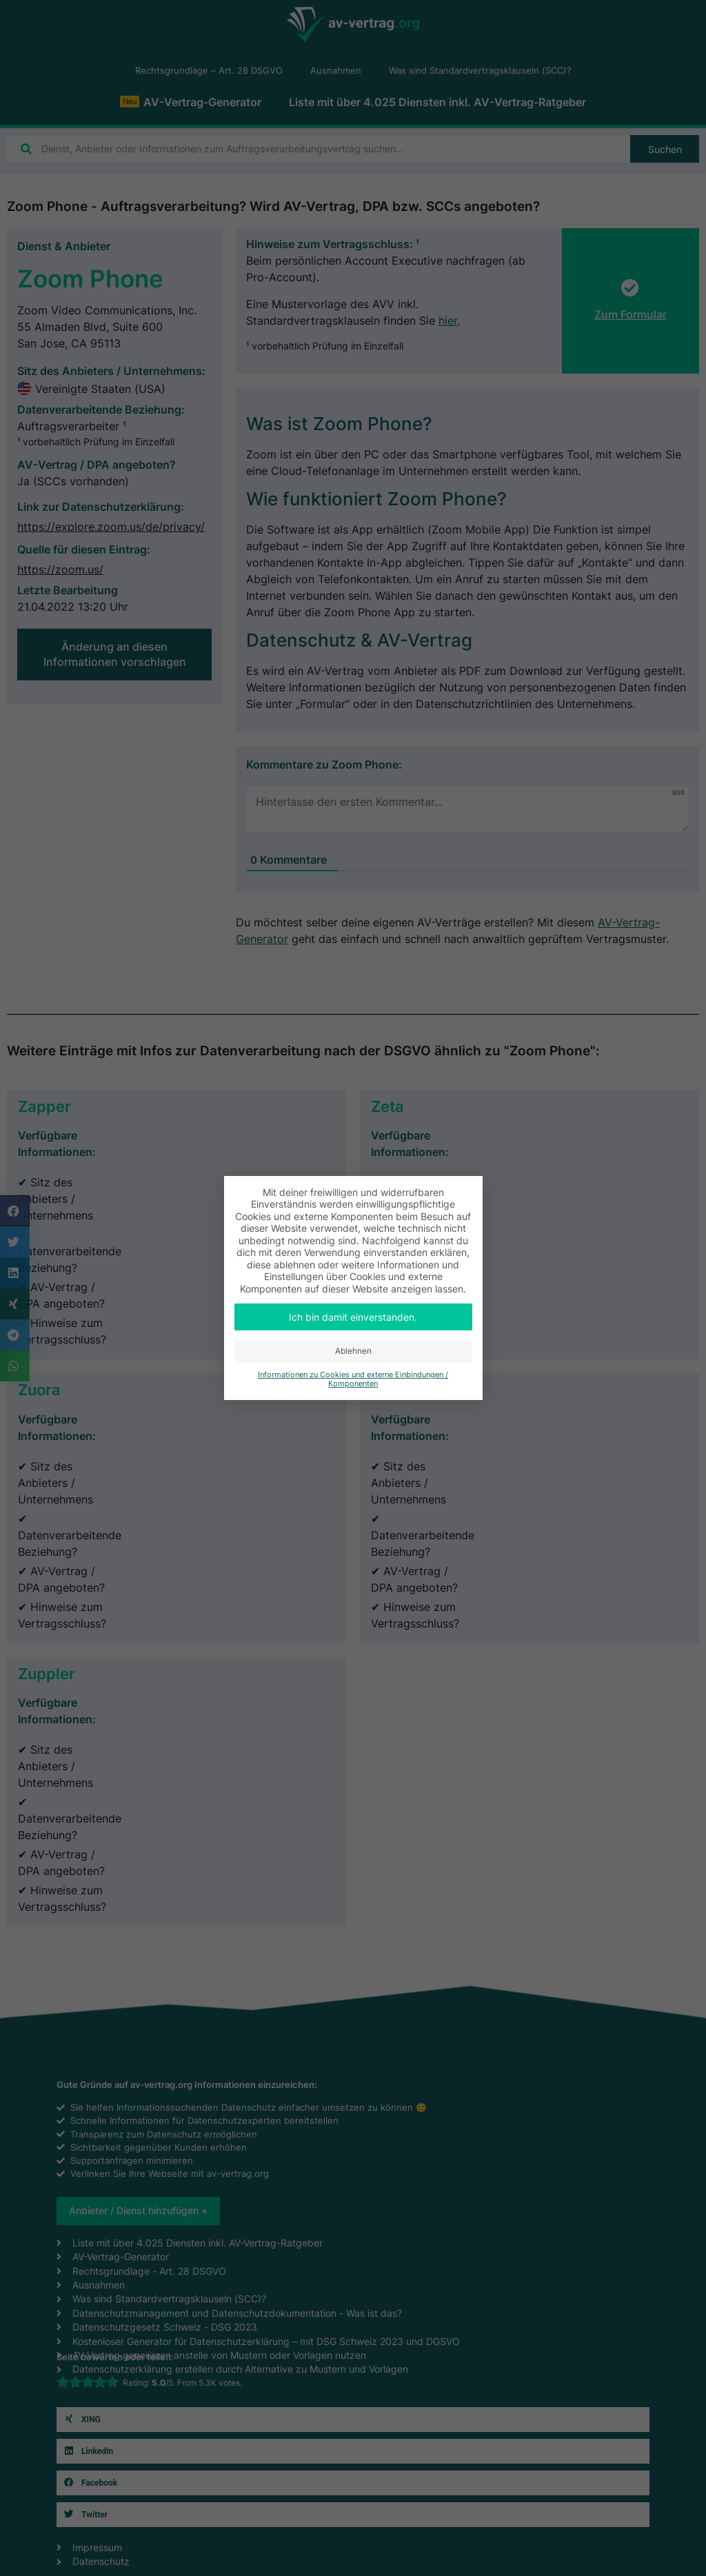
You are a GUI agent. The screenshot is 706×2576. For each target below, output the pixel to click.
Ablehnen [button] (353, 1351)
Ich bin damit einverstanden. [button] (353, 1317)
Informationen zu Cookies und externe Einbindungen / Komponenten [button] (353, 1379)
